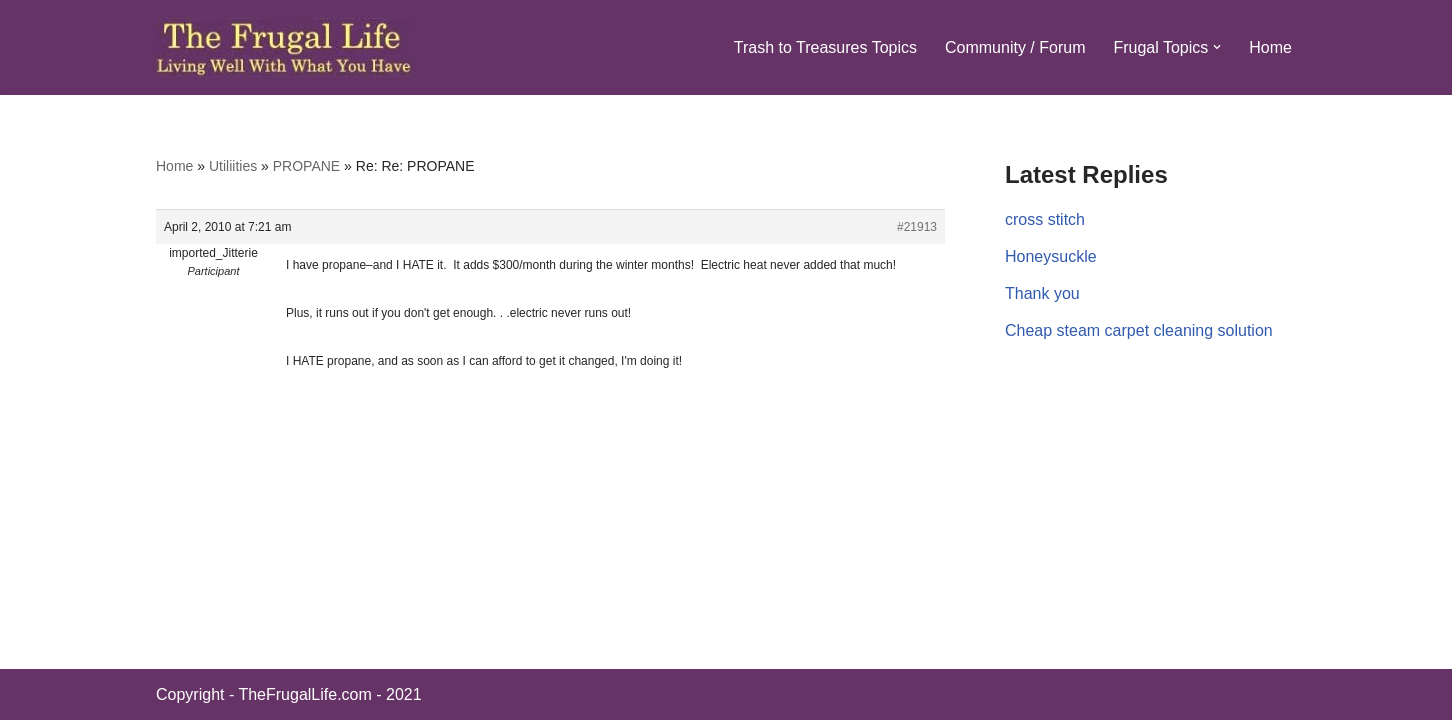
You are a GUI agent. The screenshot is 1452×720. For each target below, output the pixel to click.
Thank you (1042, 293)
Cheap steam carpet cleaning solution (1139, 330)
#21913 (917, 227)
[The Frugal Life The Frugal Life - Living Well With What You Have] (284, 47)
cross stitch (1045, 219)
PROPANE (306, 166)
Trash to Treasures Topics (825, 47)
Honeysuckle (1051, 256)
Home (1270, 47)
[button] (1217, 47)
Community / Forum (1015, 47)
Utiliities (233, 166)
